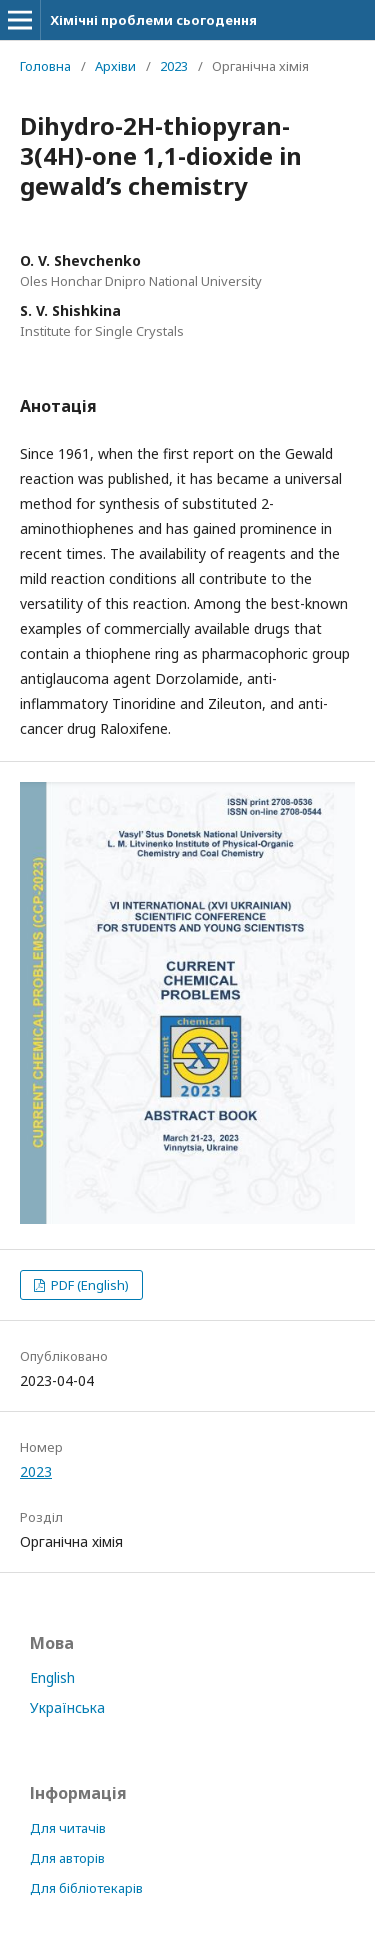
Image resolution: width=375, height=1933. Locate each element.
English (52, 1677)
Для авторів (67, 1858)
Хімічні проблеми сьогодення (153, 20)
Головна (45, 66)
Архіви (115, 66)
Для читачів (68, 1828)
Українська (67, 1707)
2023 (174, 66)
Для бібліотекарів (86, 1888)
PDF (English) (88, 1285)
